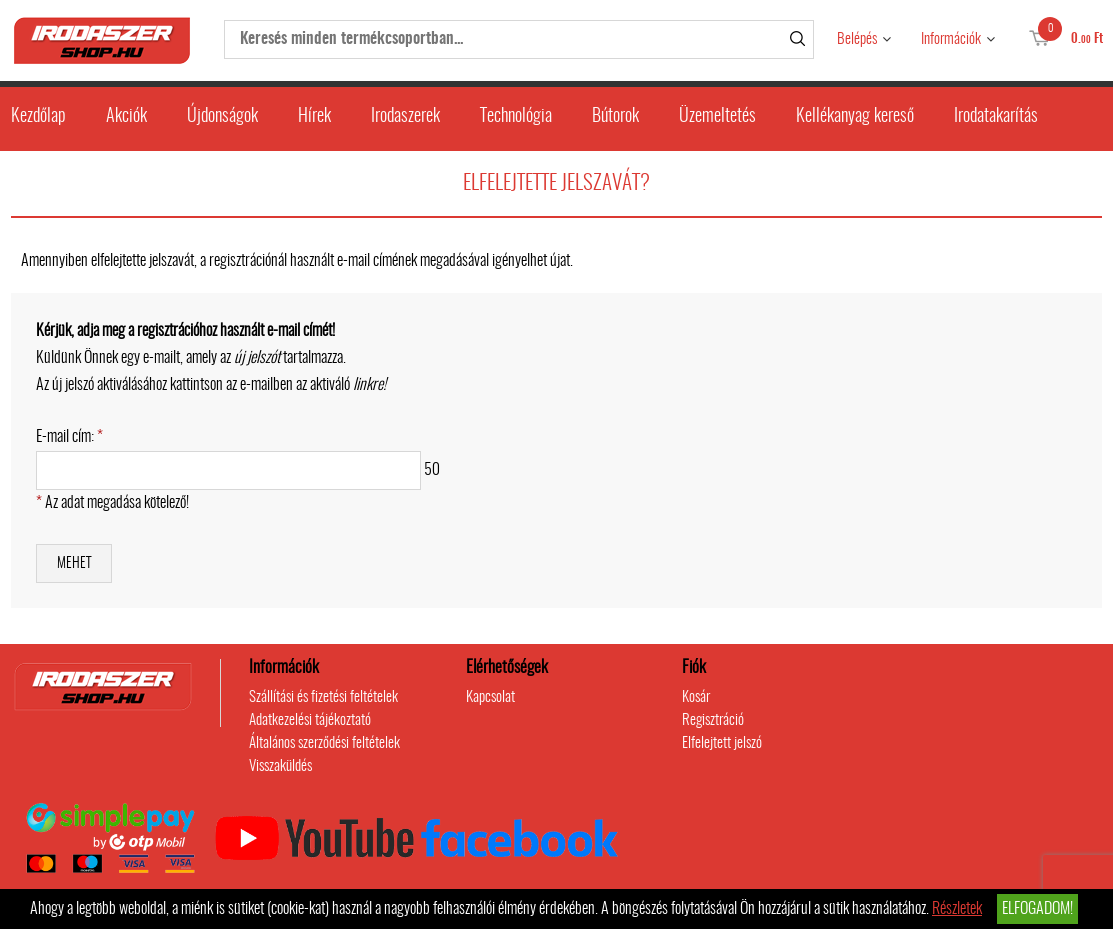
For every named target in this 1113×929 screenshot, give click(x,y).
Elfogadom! (1037, 909)
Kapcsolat (490, 697)
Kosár (696, 697)
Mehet (74, 564)
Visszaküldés (280, 766)
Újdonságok (222, 117)
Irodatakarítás (996, 117)
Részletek (957, 909)
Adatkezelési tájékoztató (310, 720)
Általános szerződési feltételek (324, 743)
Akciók (126, 117)
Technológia (516, 117)
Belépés (857, 39)
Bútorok (615, 117)
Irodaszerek (405, 117)
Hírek (314, 117)
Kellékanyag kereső (855, 117)
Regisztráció (713, 720)
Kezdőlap (38, 117)
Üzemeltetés (717, 117)
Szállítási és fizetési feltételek (323, 697)
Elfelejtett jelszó (722, 743)
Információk (951, 39)
